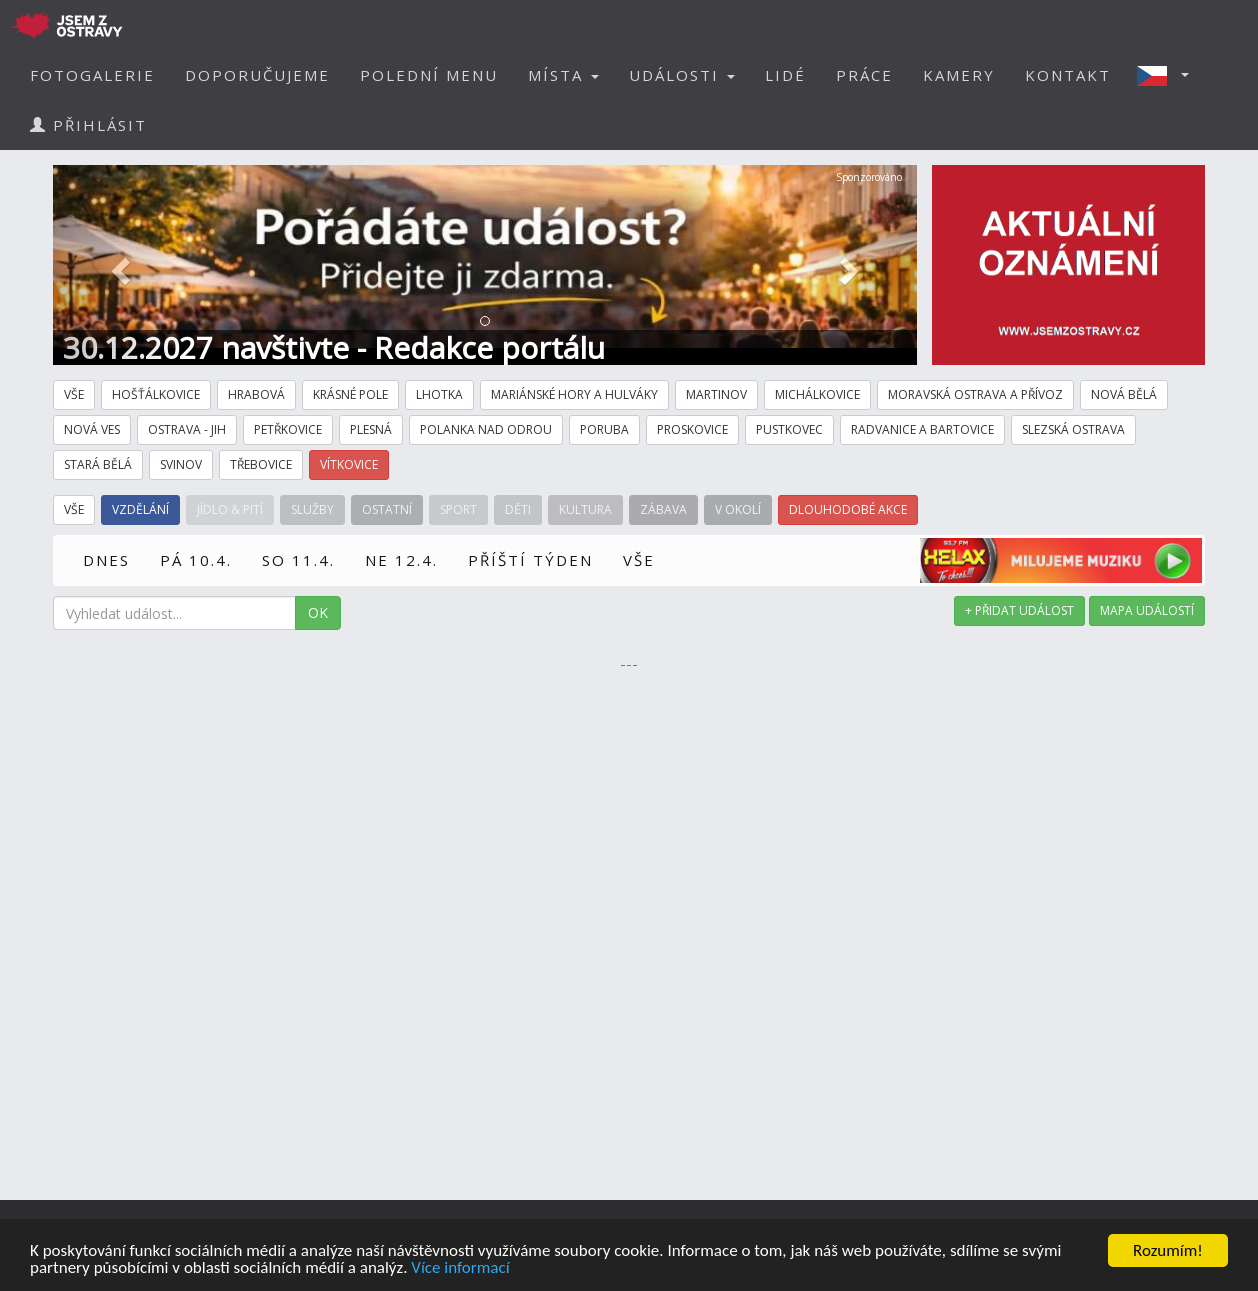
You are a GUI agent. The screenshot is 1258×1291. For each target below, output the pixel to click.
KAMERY (959, 75)
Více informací (460, 1269)
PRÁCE (864, 75)
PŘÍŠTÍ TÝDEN (530, 560)
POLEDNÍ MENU (429, 75)
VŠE (639, 560)
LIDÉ (785, 75)
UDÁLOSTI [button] (682, 75)
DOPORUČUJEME (257, 75)
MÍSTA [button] (563, 75)
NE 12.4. (401, 560)
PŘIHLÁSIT (88, 125)
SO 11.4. (298, 560)
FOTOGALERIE (92, 75)
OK (318, 612)
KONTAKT (1068, 75)
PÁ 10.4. (196, 560)
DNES (106, 560)
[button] (1169, 75)
